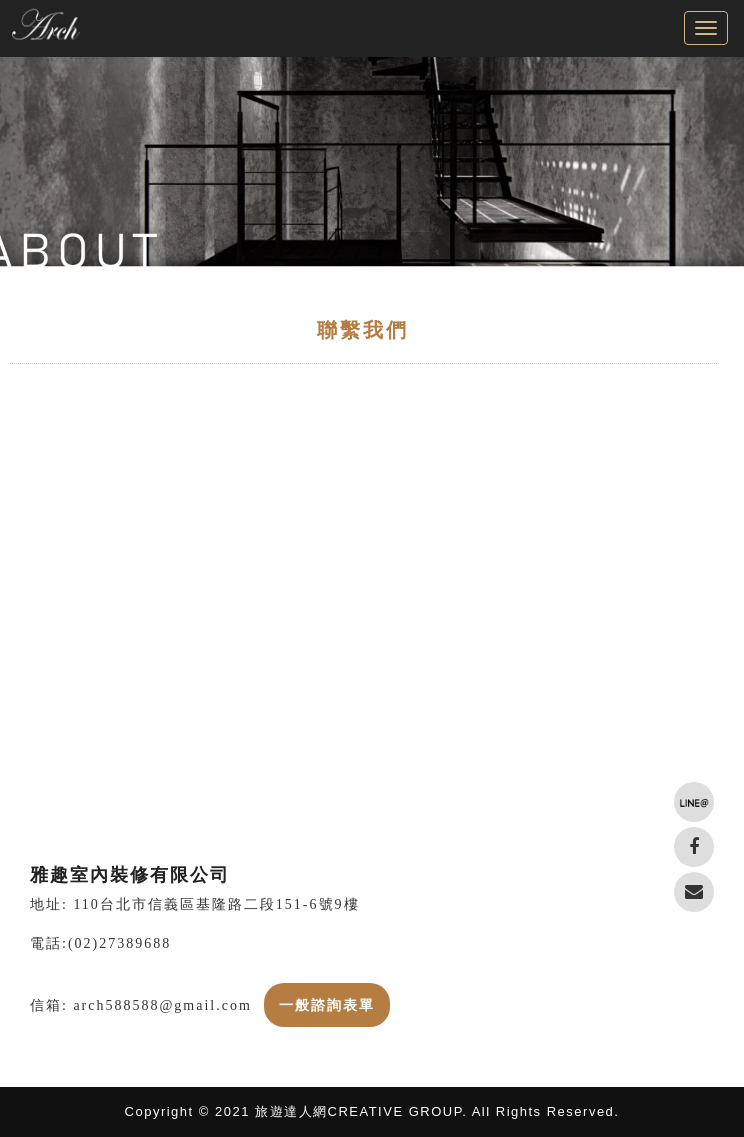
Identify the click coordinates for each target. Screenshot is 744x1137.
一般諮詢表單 (327, 1005)
